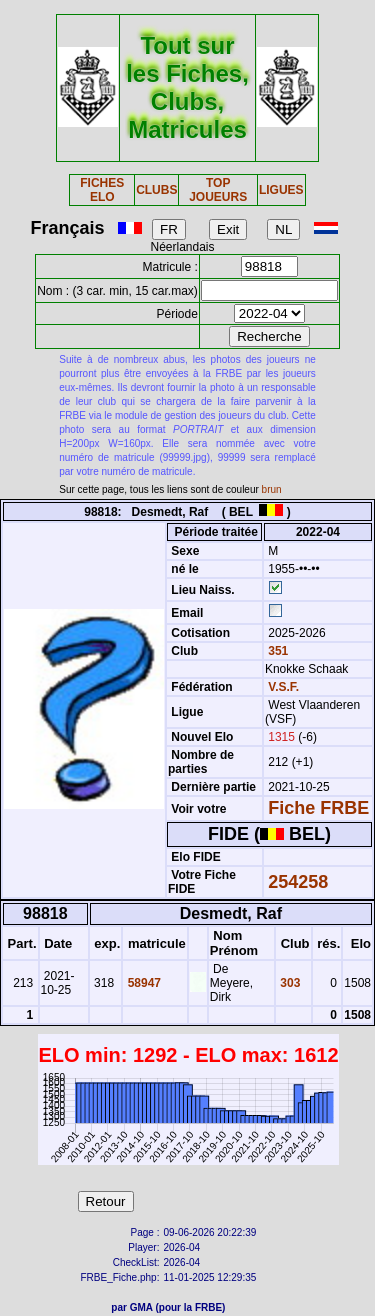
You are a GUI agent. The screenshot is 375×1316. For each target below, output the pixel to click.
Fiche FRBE (318, 808)
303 (288, 983)
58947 (142, 983)
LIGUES (281, 190)
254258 (298, 882)
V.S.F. (283, 687)
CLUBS (156, 190)
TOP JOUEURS (218, 190)
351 (276, 651)
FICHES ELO (102, 190)
